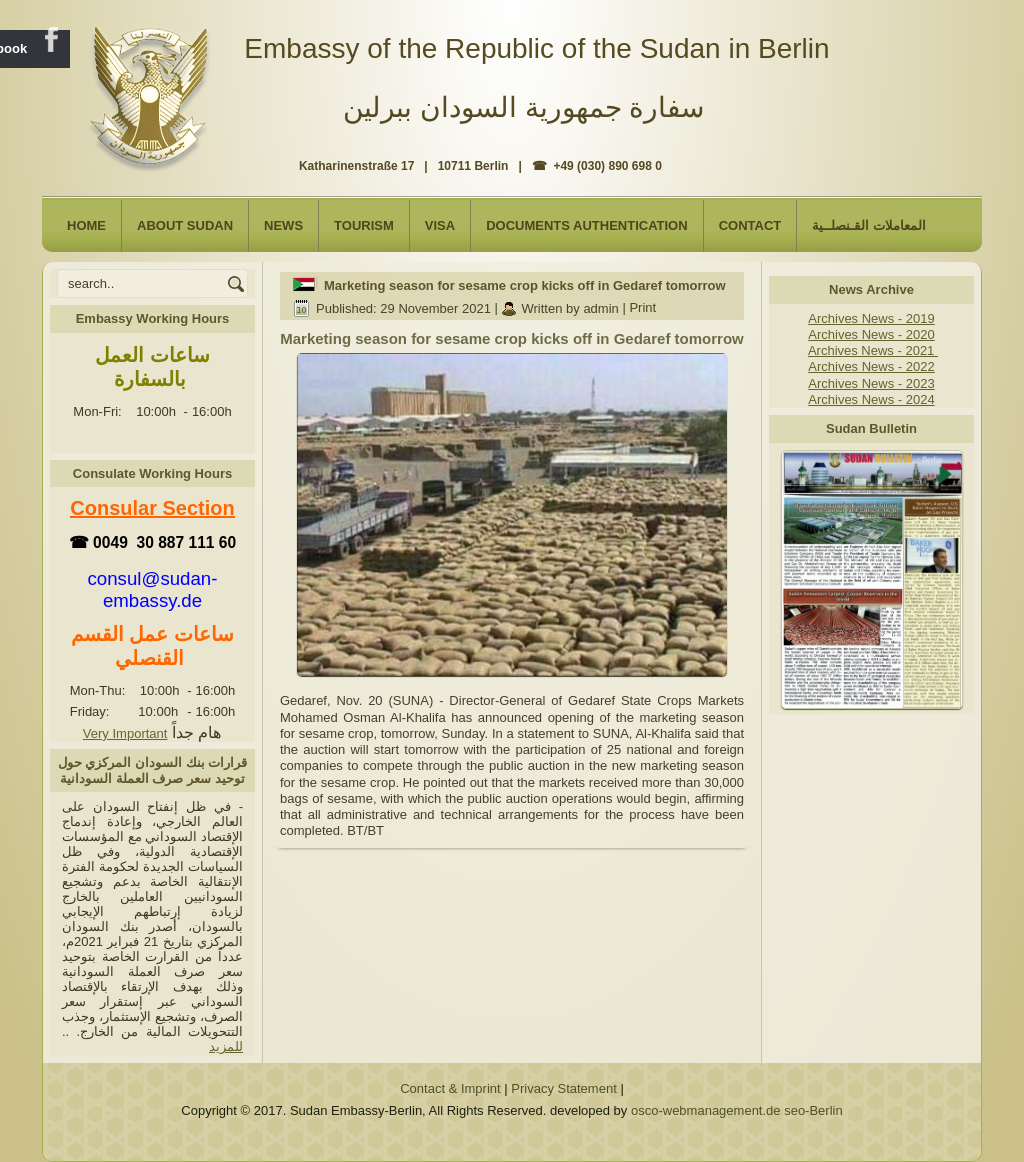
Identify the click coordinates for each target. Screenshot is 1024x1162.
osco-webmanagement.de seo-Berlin (737, 1110)
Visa (440, 225)
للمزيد (226, 1046)
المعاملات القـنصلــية (869, 225)
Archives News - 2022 (871, 366)
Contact (750, 225)
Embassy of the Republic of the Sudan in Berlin (536, 48)
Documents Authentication (587, 225)
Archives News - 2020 (871, 334)
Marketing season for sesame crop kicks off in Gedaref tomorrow (525, 285)
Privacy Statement (564, 1088)
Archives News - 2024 (871, 399)
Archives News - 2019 (871, 318)
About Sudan (185, 225)
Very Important (125, 733)
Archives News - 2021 (873, 350)
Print (642, 308)
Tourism (364, 225)
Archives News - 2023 (871, 383)
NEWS (283, 225)
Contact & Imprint (450, 1088)
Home (86, 225)
